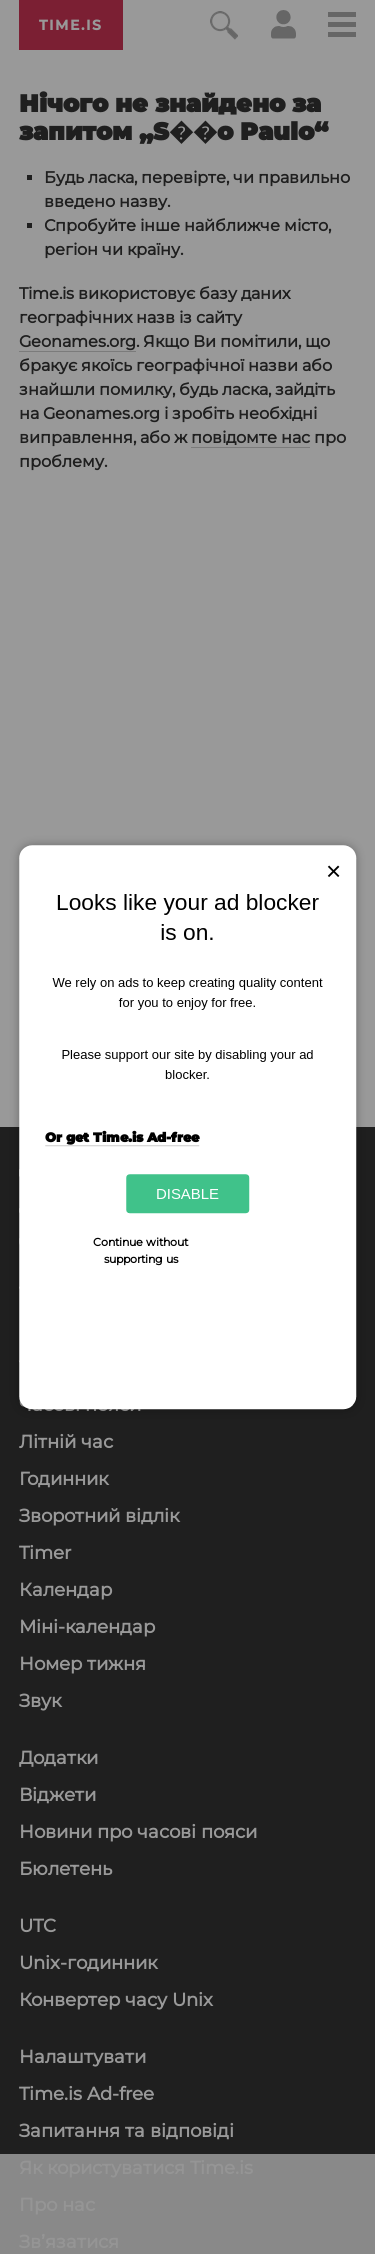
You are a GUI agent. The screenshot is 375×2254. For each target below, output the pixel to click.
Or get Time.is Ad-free (122, 1137)
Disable (187, 1193)
